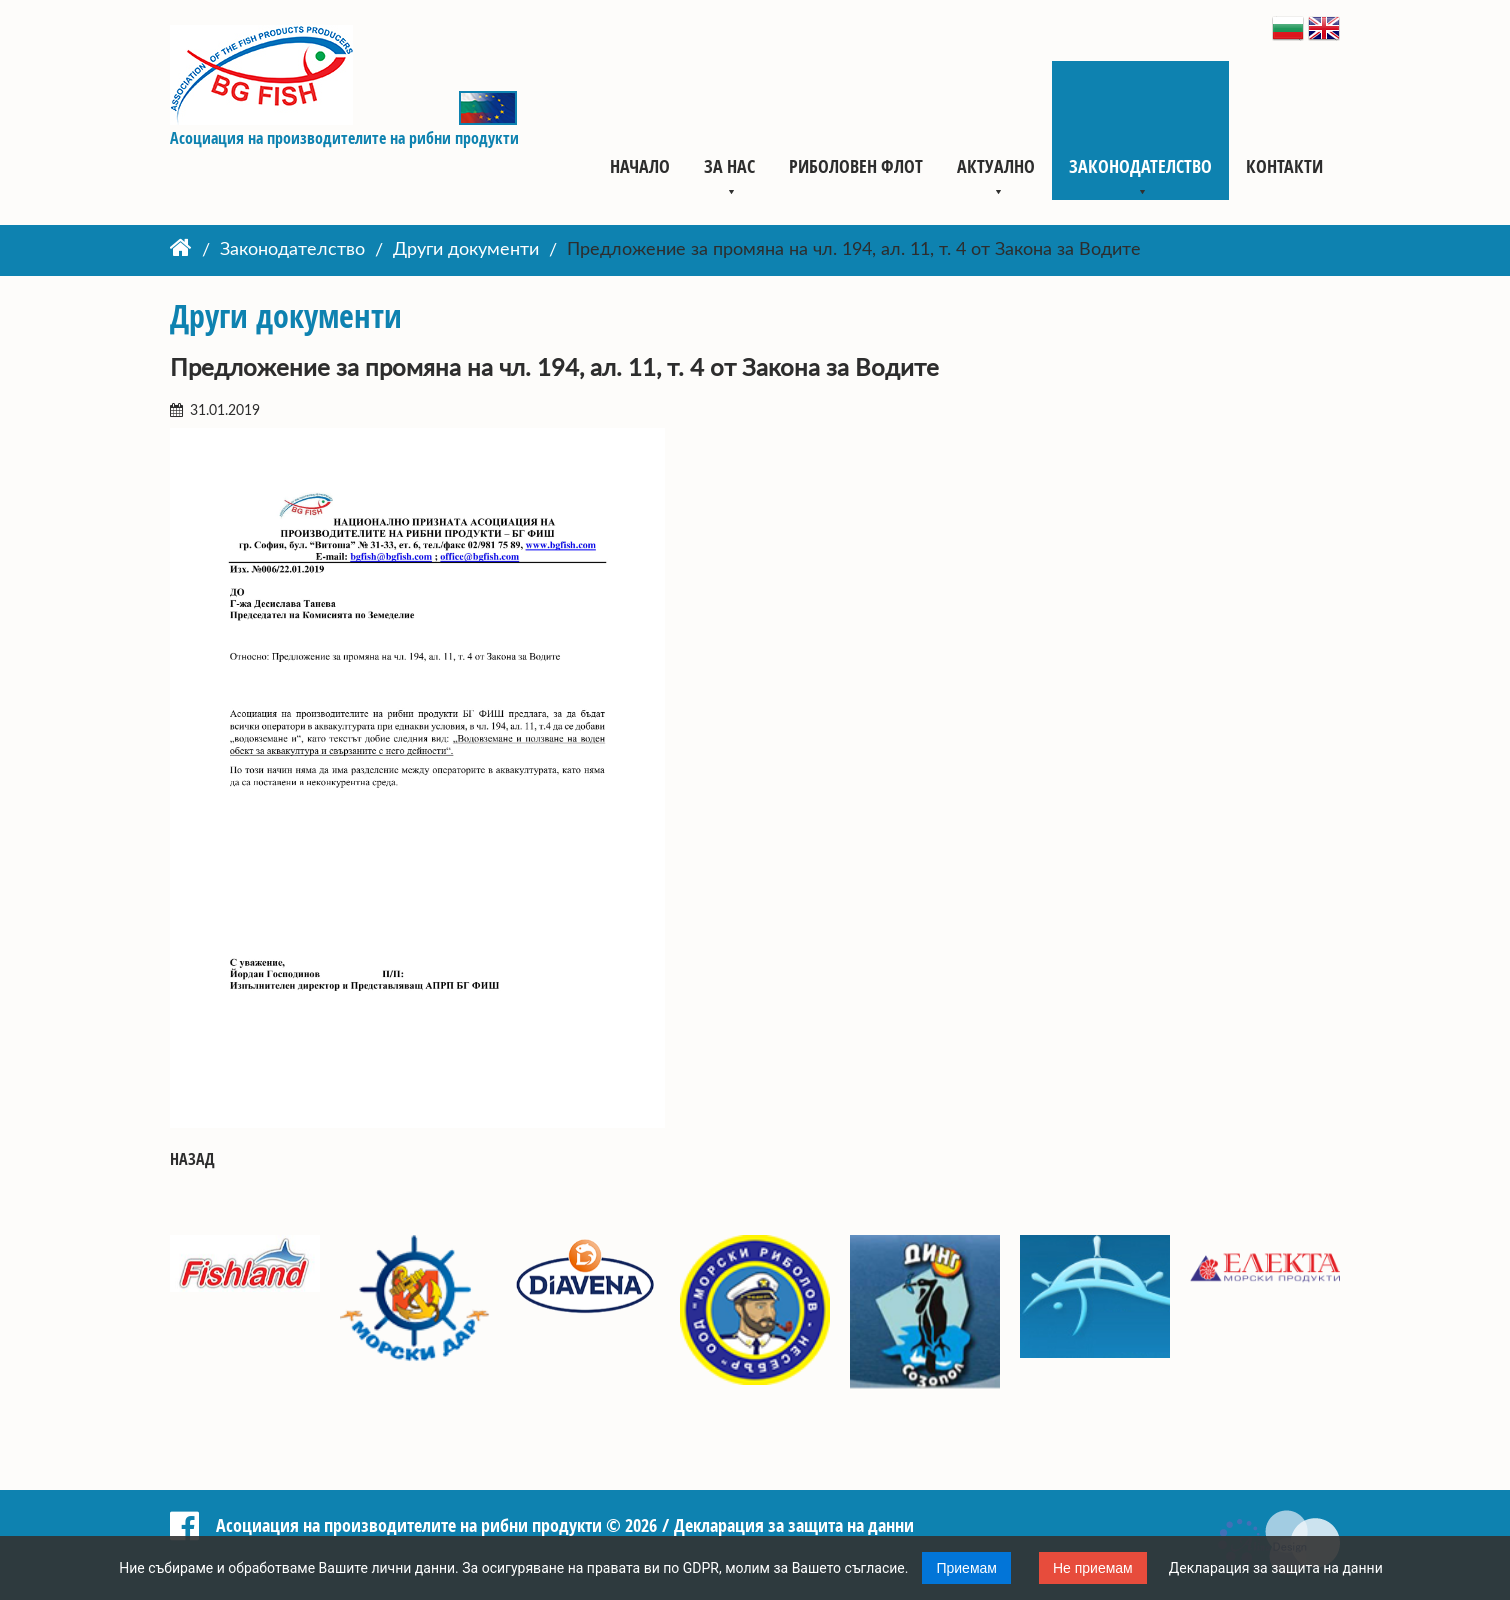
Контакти (1284, 166)
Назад (192, 1159)
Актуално (996, 166)
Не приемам (1093, 1568)
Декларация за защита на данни (1276, 1568)
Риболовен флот (856, 166)
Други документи (466, 251)
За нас (729, 166)
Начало (640, 166)
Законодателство (1140, 166)
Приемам (966, 1568)
